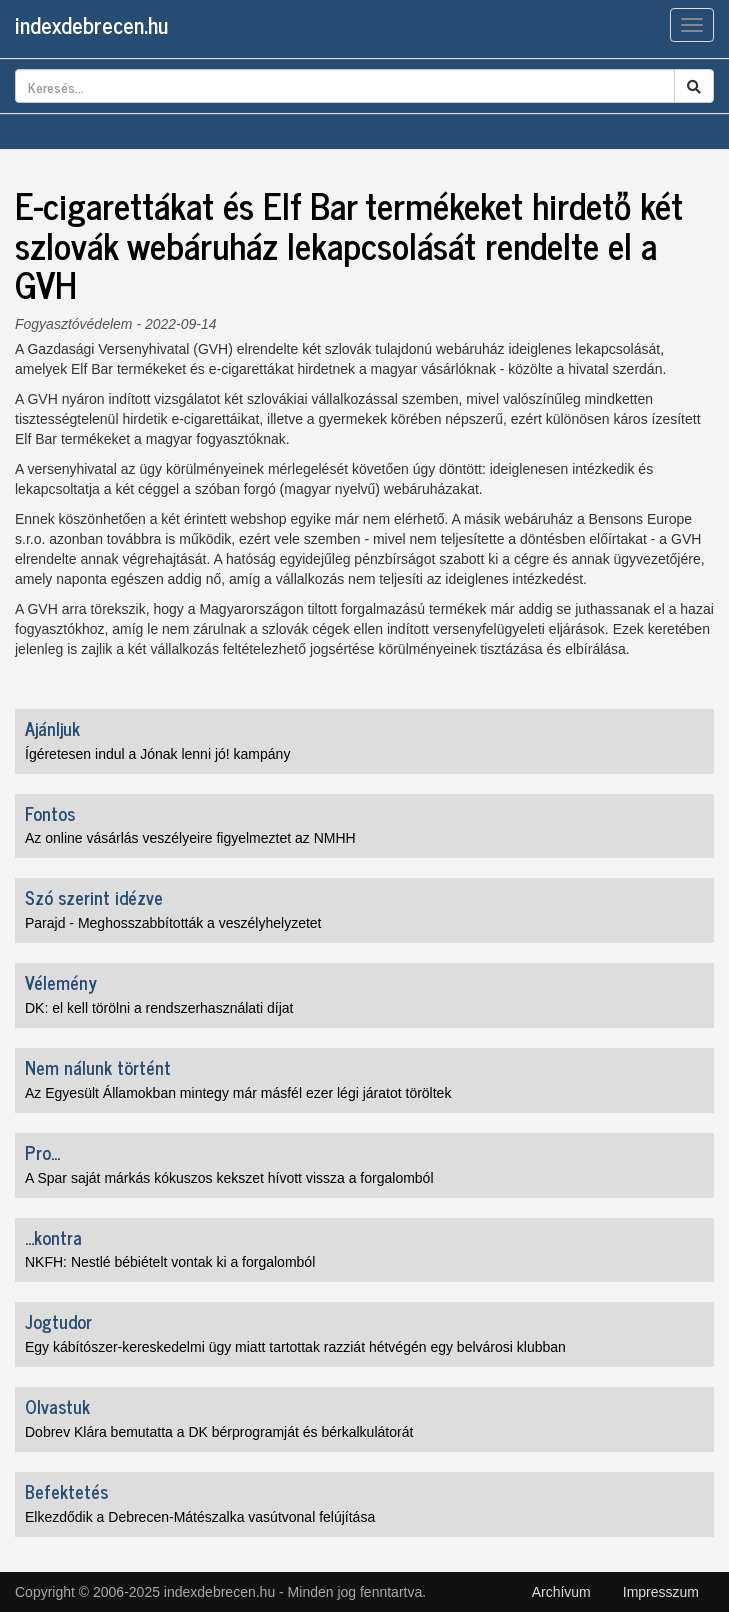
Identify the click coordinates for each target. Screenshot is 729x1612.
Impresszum (661, 1592)
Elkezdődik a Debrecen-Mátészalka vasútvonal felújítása (200, 1517)
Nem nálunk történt (98, 1067)
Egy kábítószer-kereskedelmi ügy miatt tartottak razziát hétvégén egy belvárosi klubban (295, 1347)
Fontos (50, 813)
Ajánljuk (52, 728)
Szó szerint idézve (94, 897)
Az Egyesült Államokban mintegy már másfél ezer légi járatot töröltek (238, 1093)
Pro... (42, 1152)
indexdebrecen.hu (91, 24)
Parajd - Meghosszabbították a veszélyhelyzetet (173, 923)
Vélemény (61, 982)
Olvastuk (57, 1406)
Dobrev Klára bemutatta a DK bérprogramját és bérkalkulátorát (219, 1432)
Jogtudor (58, 1321)
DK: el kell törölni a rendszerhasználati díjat (159, 1008)
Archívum (561, 1592)
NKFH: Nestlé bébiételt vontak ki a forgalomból (170, 1262)
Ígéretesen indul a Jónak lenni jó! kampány (157, 754)
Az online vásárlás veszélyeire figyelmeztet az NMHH (190, 838)
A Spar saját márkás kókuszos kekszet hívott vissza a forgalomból (229, 1178)
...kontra (53, 1237)
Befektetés (66, 1491)
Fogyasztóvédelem (74, 324)
